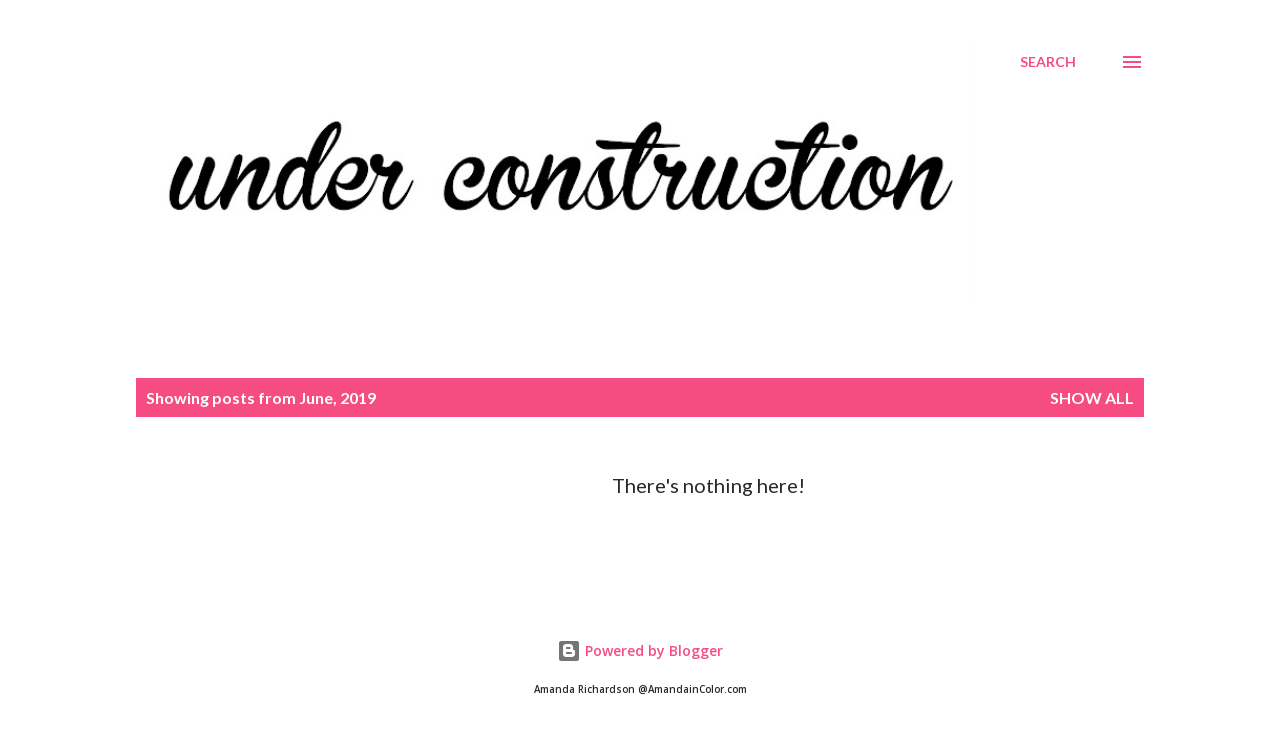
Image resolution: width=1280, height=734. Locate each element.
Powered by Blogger (640, 650)
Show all (1092, 397)
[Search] (1048, 62)
